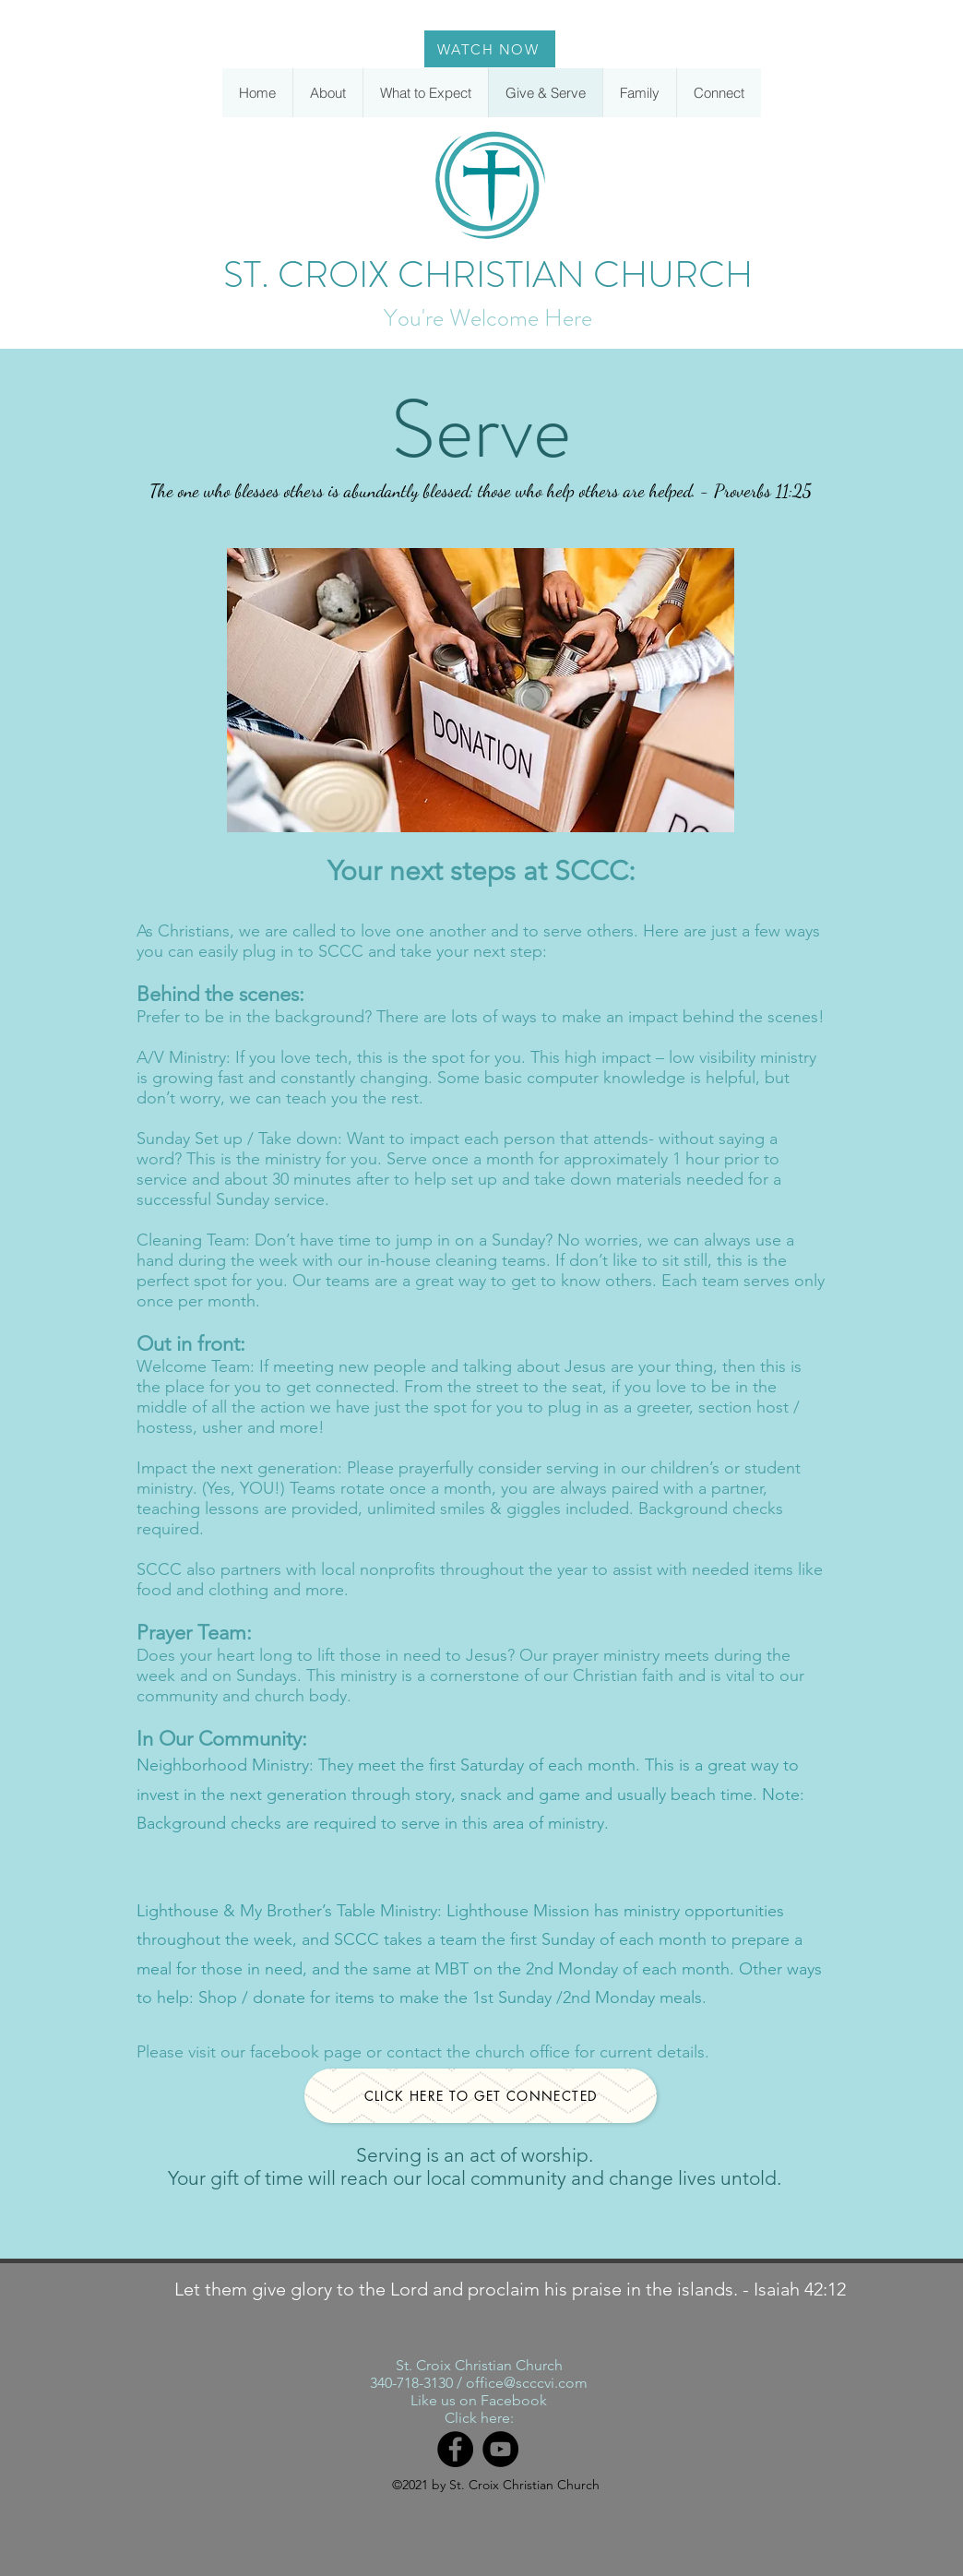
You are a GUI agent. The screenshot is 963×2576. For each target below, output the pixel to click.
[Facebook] (455, 2449)
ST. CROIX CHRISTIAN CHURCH (488, 274)
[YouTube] (500, 2449)
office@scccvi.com (527, 2382)
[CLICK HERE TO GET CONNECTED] (480, 2096)
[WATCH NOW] (489, 48)
